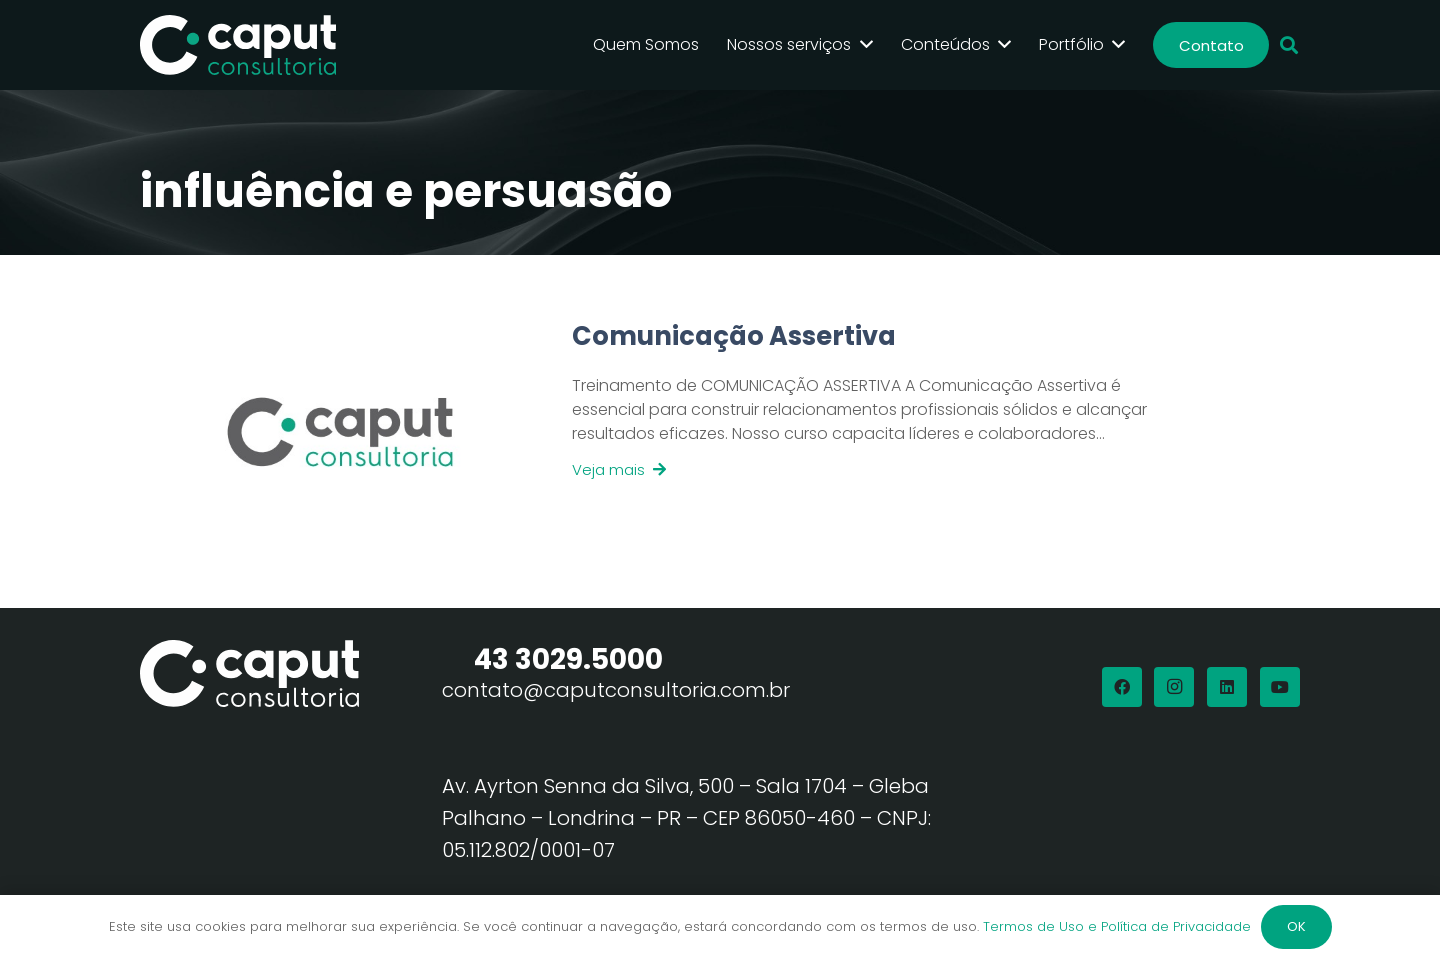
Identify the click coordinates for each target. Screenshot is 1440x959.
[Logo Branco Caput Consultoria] (238, 45)
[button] (1289, 45)
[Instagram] (1174, 687)
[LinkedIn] (1227, 687)
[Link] (859, 431)
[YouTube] (1280, 687)
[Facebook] (1122, 687)
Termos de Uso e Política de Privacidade (1117, 926)
